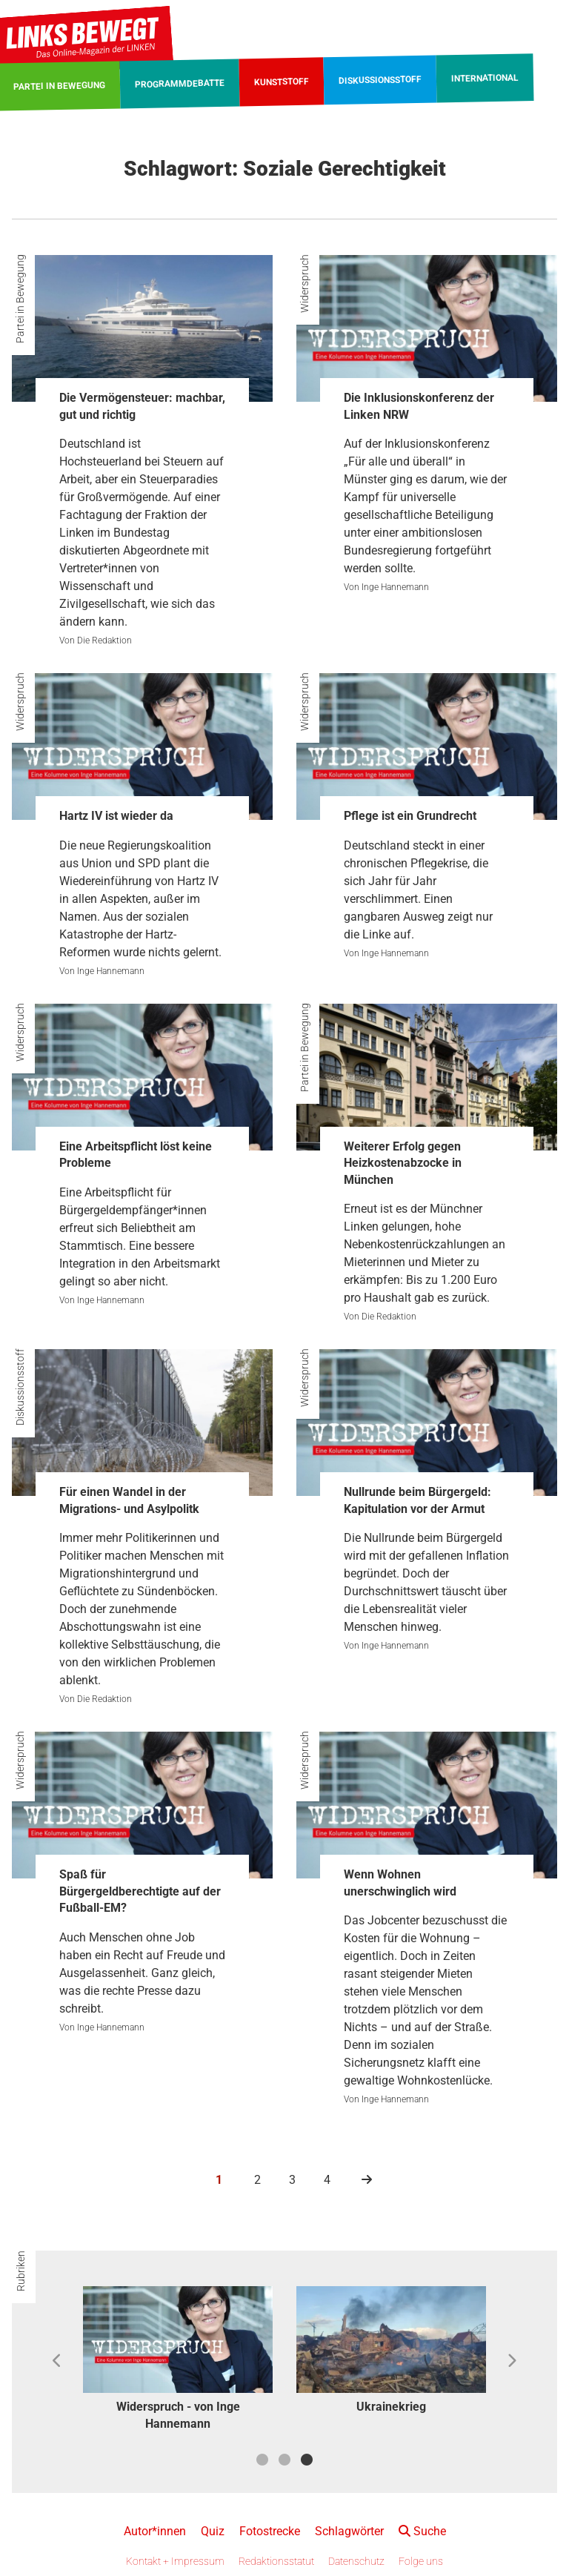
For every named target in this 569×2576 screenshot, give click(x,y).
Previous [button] (57, 2361)
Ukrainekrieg (391, 2407)
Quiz (212, 2531)
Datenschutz (356, 2561)
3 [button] (306, 2459)
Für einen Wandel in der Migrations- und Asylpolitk (129, 1500)
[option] (177, 2360)
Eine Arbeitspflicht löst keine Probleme (135, 1154)
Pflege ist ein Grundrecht (410, 816)
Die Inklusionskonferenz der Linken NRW (419, 406)
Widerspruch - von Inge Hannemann (178, 2415)
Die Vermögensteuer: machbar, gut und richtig (142, 406)
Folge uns (421, 2561)
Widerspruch (304, 283)
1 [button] (262, 2459)
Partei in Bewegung (20, 298)
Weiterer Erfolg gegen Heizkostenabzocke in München (403, 1163)
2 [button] (284, 2459)
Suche (422, 2531)
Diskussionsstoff (20, 1387)
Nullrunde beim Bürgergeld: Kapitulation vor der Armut (417, 1500)
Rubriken (21, 2271)
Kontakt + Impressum (175, 2561)
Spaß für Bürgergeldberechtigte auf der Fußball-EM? (140, 1891)
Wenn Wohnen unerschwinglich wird (400, 1882)
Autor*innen (155, 2531)
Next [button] (511, 2361)
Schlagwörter (349, 2531)
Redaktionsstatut (276, 2561)
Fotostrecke (269, 2531)
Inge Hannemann (395, 587)
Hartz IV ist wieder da (116, 816)
